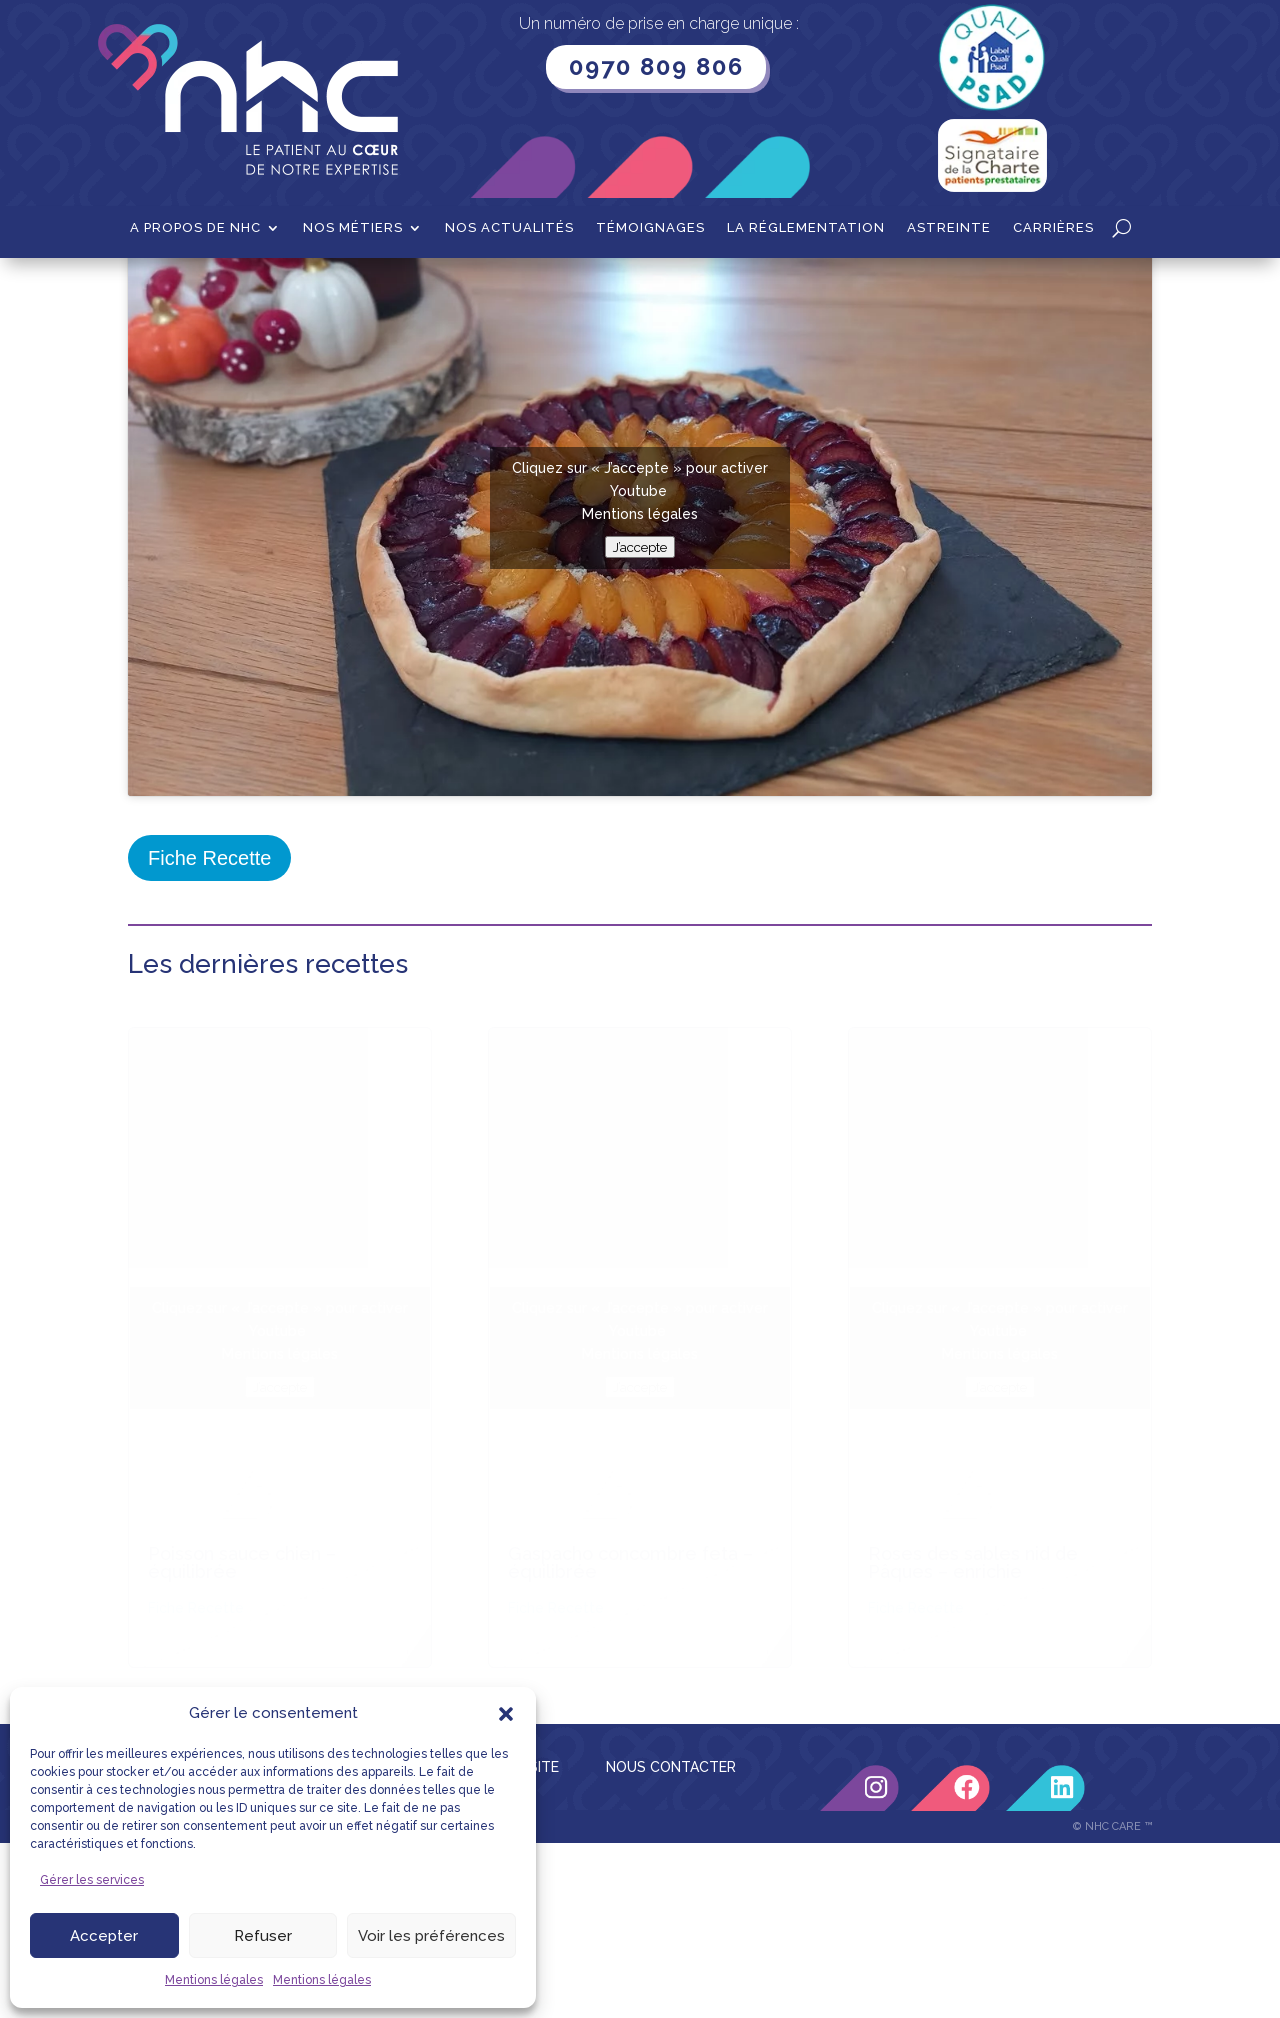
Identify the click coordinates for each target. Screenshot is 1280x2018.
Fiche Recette (209, 1060)
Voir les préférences (431, 1936)
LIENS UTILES (194, 1545)
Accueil (152, 289)
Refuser (263, 1936)
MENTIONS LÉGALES (353, 1545)
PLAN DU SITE (512, 1545)
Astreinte (949, 228)
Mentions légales (214, 1980)
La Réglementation (806, 228)
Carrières (1053, 228)
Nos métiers (353, 228)
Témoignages (650, 228)
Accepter (104, 1936)
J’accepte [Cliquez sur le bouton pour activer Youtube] (640, 749)
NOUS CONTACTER (671, 1545)
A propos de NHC (195, 228)
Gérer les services (92, 1880)
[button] (506, 1714)
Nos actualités (509, 228)
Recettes (225, 289)
